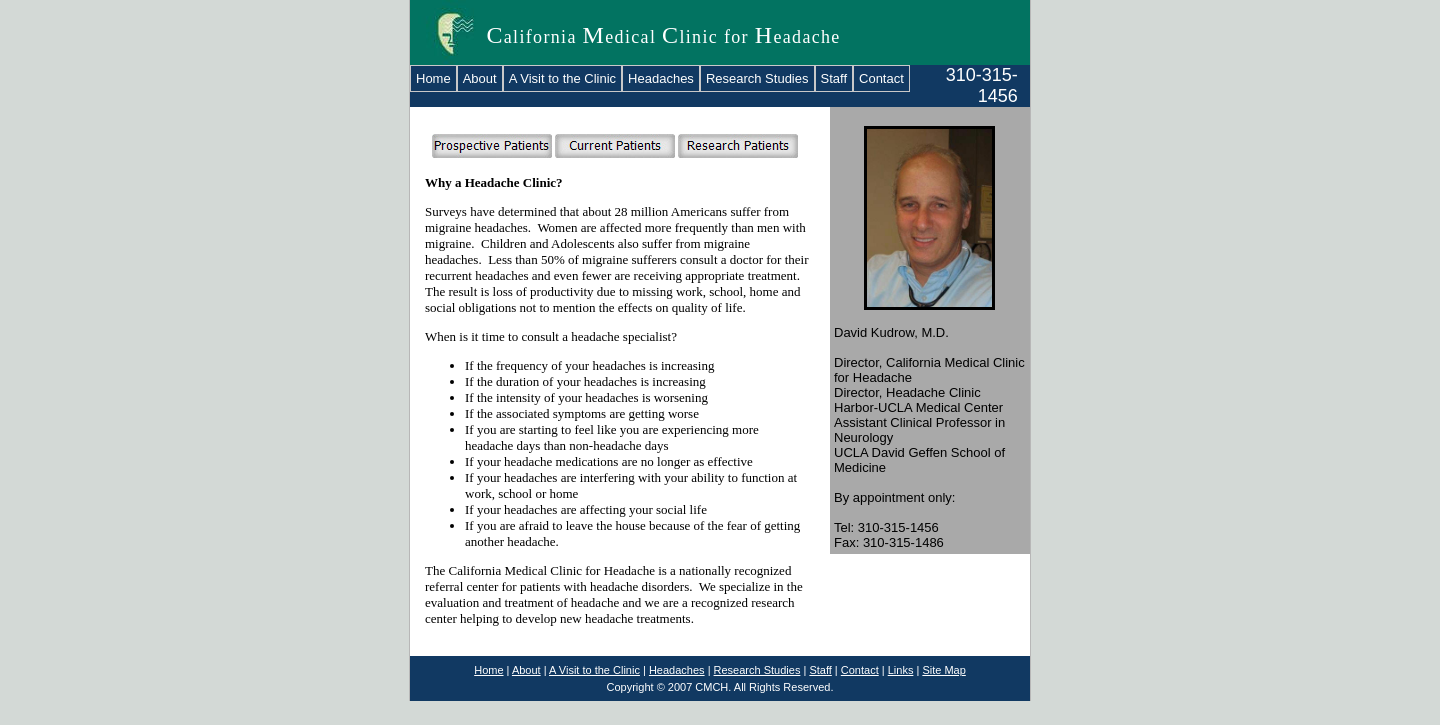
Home (433, 78)
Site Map (943, 670)
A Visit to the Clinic (562, 78)
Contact (881, 78)
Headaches (661, 78)
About (480, 78)
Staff (834, 78)
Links (901, 670)
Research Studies (757, 78)
